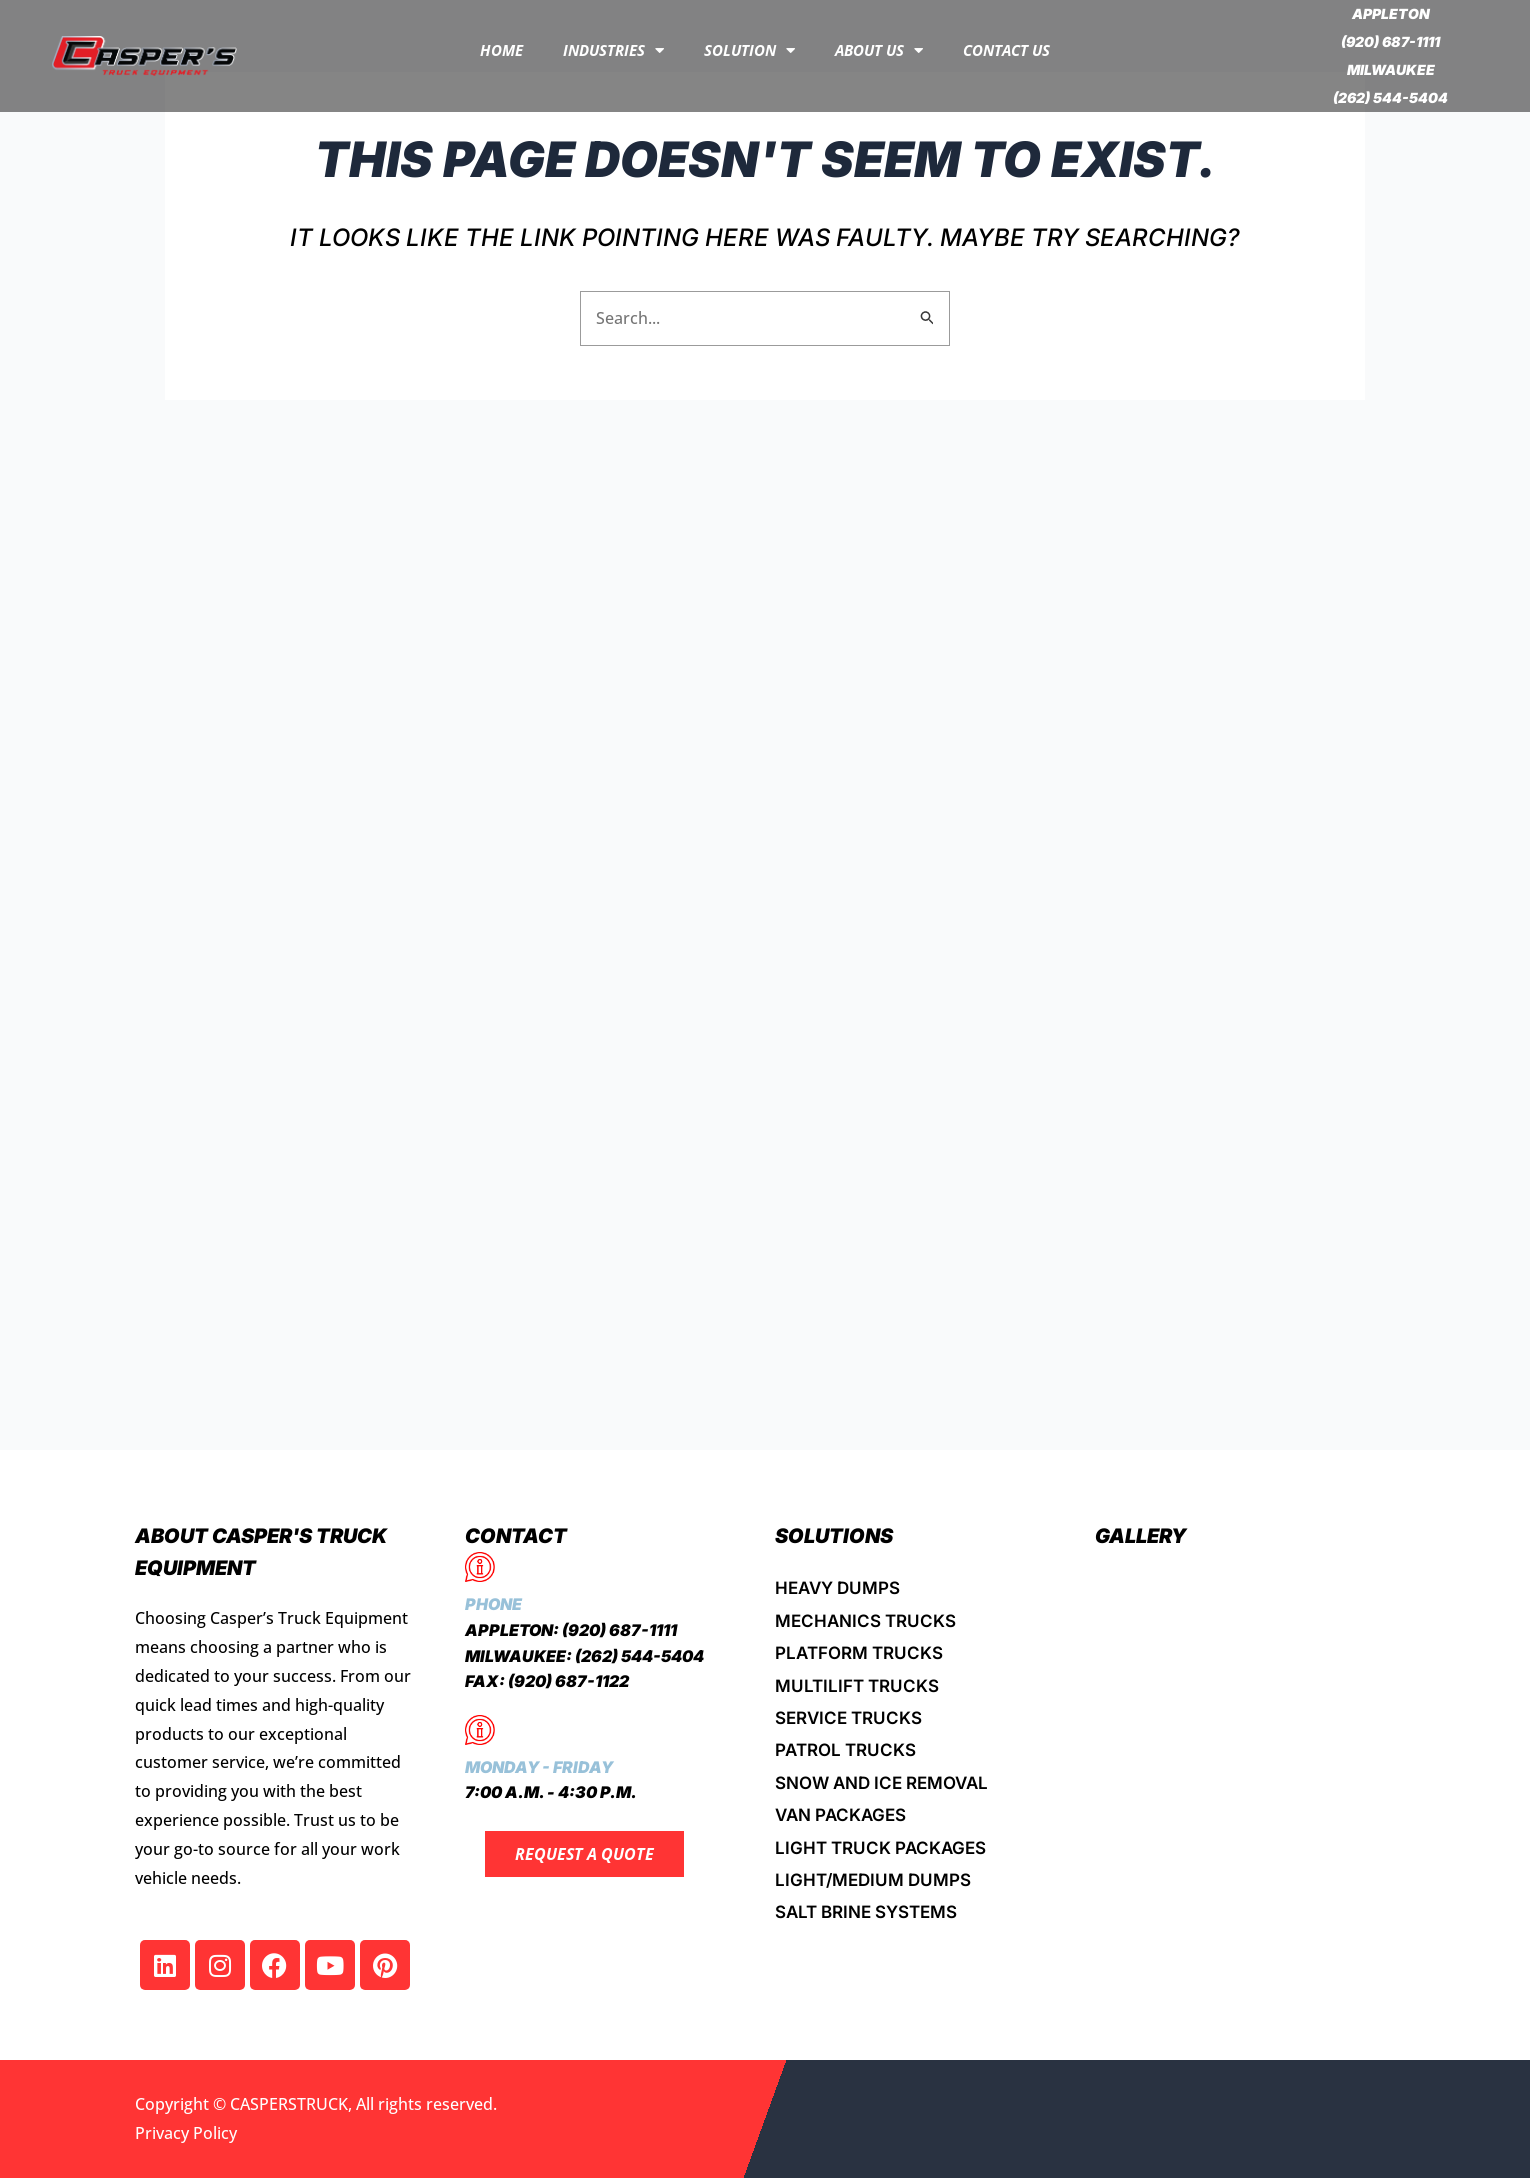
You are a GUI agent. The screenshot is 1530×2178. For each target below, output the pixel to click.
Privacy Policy (186, 2133)
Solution (749, 50)
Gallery (1141, 1536)
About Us (879, 50)
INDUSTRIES (613, 50)
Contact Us (1006, 50)
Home (501, 50)
